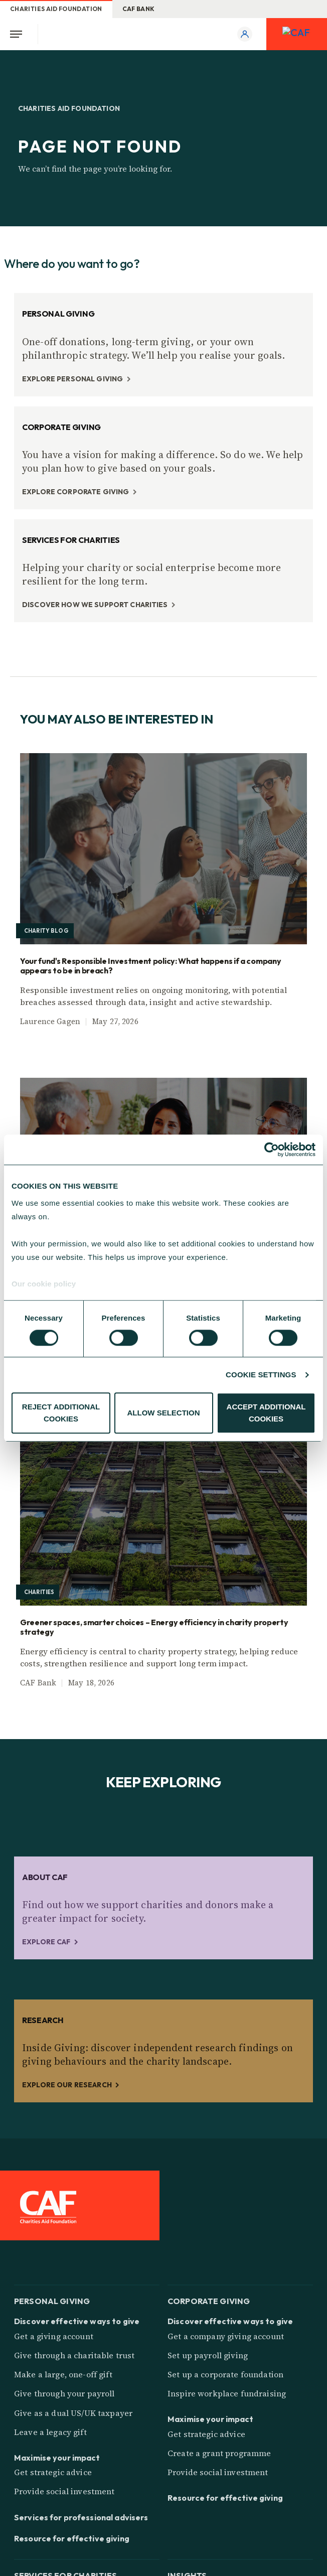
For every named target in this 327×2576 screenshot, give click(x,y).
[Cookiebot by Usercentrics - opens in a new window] (271, 1149)
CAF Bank (138, 9)
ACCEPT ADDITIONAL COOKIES (266, 1412)
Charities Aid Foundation (56, 9)
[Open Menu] (19, 34)
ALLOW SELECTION (163, 1412)
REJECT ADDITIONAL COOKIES (61, 1412)
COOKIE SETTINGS (261, 1374)
